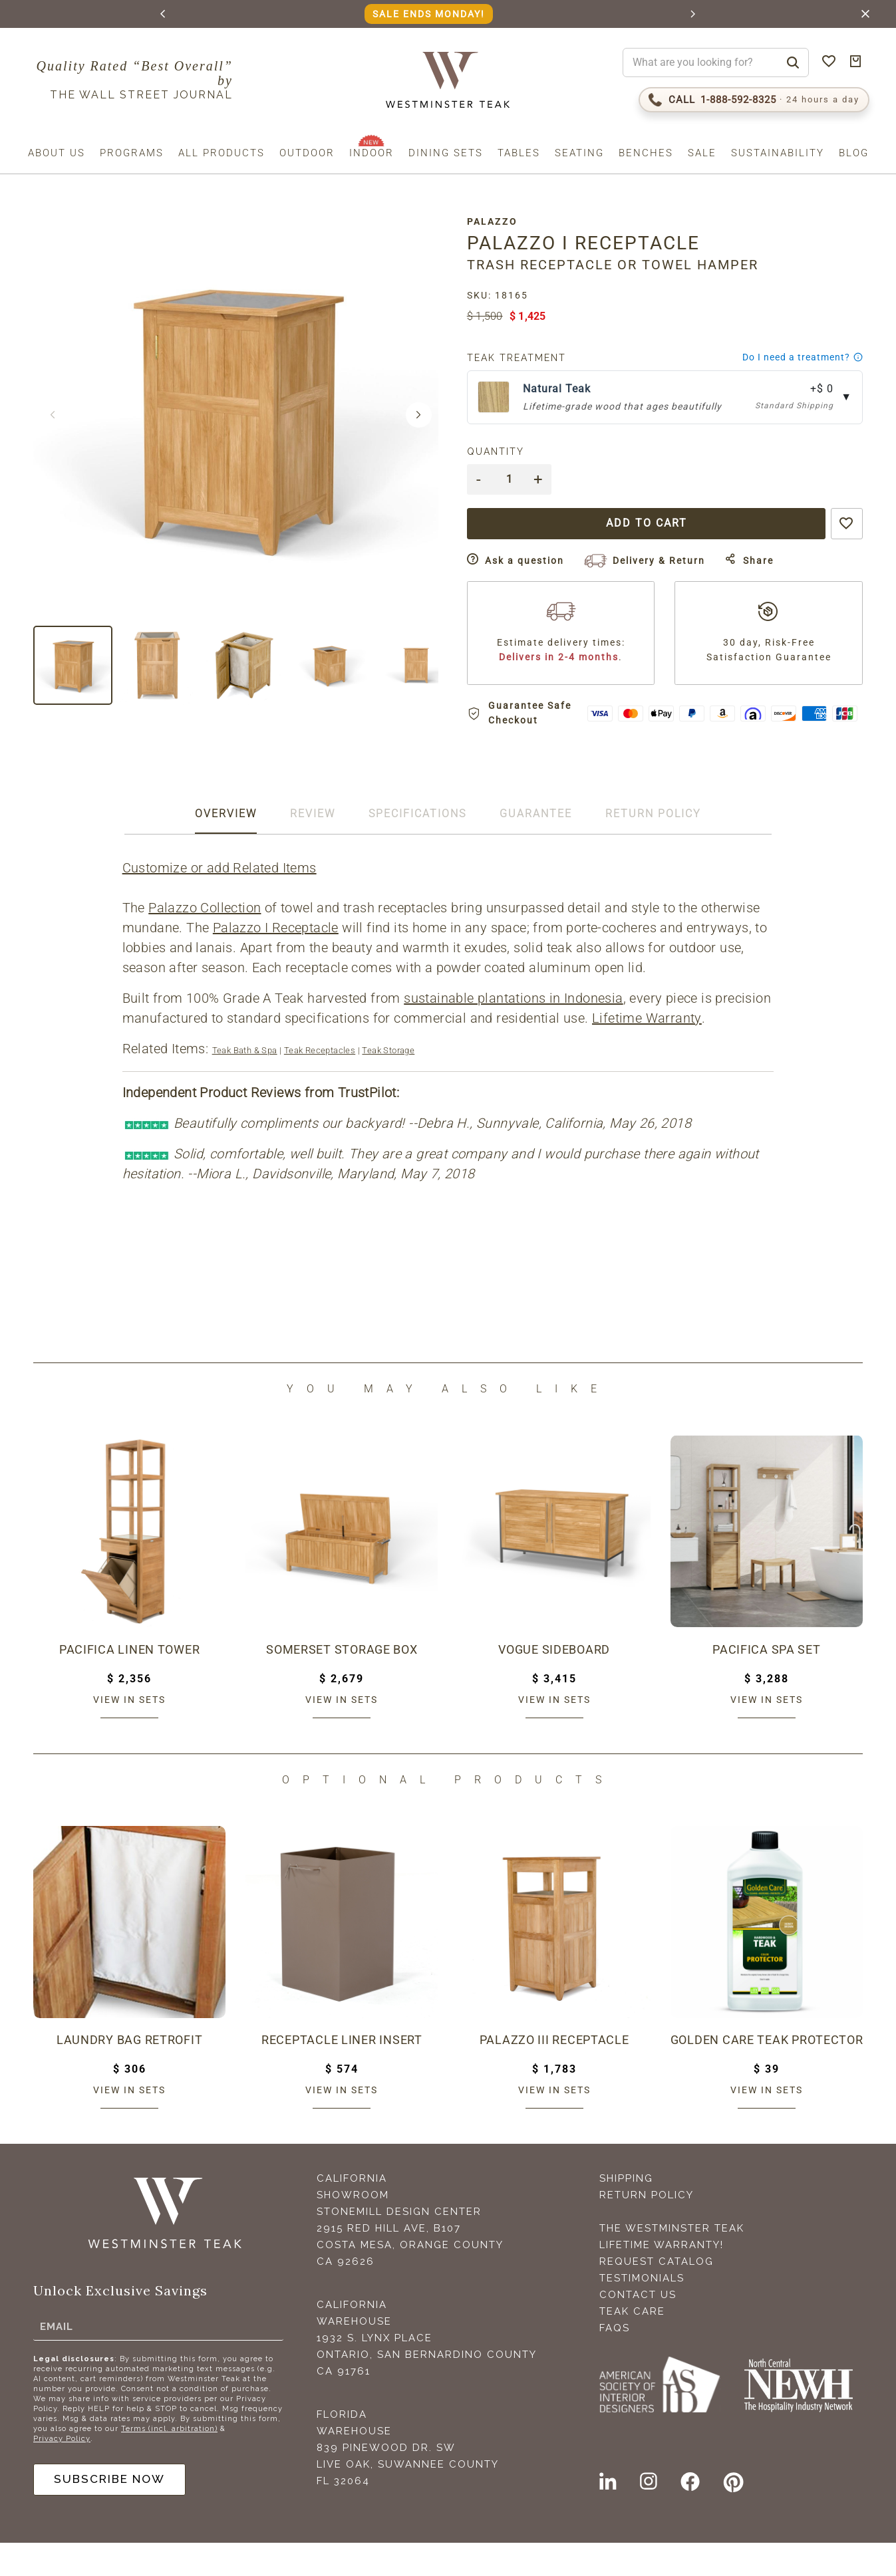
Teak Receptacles (320, 1084)
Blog (854, 153)
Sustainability (777, 153)
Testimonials (641, 2311)
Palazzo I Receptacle (276, 961)
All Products (221, 153)
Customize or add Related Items (220, 901)
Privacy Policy (61, 2470)
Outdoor (307, 153)
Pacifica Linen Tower (129, 1682)
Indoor (371, 153)
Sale (702, 153)
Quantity (503, 451)
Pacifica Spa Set (766, 1682)
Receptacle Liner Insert (341, 2073)
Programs (132, 153)
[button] (163, 14)
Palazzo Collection (206, 941)
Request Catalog (656, 2295)
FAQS (614, 2361)
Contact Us (637, 2328)
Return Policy (646, 2228)
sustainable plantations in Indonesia (514, 1031)
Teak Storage (389, 1084)
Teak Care (632, 2345)
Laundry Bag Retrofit (129, 2073)
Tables (519, 153)
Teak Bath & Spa (245, 1084)
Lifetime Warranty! (661, 2278)
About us (56, 153)
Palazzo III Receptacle (554, 2073)
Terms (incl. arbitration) (169, 2460)
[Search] (793, 62)
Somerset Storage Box (341, 1682)
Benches (646, 153)
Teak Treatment (524, 357)
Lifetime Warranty (647, 1051)
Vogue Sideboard (554, 1682)
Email (56, 2358)
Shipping (626, 2212)
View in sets (129, 1732)
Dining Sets (445, 153)
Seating (579, 153)
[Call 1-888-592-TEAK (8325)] (754, 99)
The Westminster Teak (671, 2261)
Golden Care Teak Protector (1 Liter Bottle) (767, 2073)
